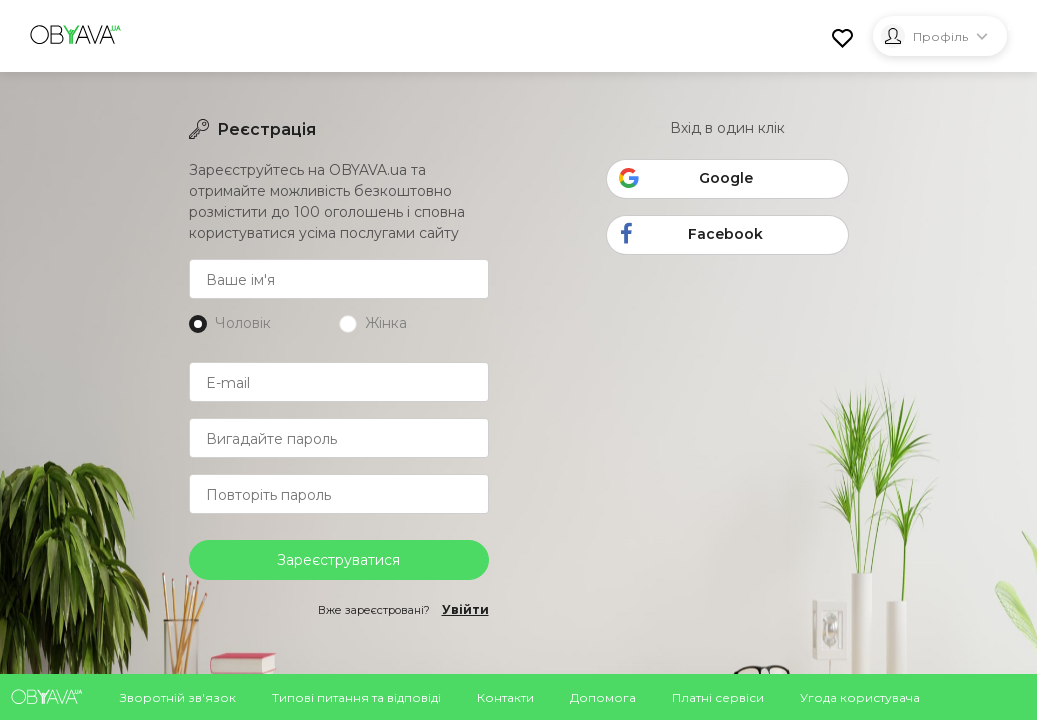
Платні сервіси (718, 697)
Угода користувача (860, 697)
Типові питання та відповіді (356, 697)
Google (686, 181)
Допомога (603, 697)
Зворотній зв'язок (178, 697)
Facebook (687, 236)
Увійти (465, 610)
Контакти (505, 697)
